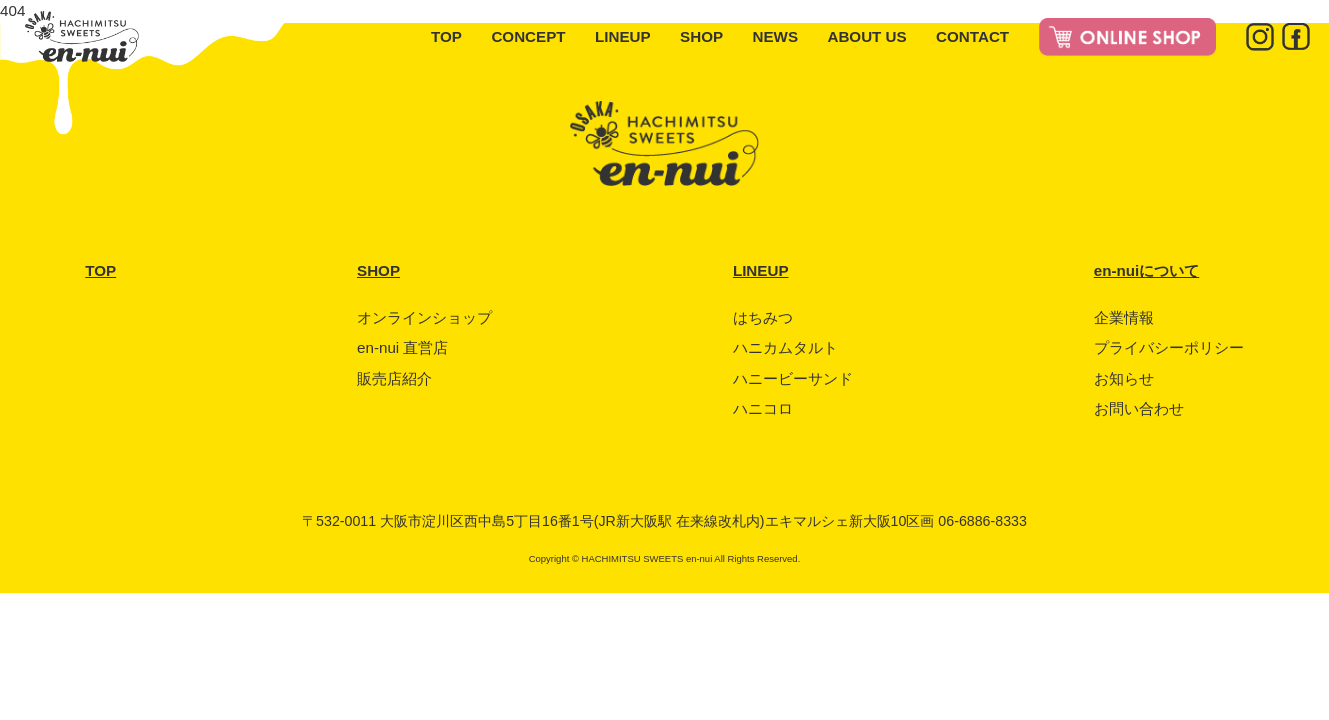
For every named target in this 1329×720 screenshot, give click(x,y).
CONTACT (972, 36)
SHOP (701, 36)
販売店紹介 (394, 378)
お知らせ (1124, 378)
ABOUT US (866, 36)
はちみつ (763, 317)
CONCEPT (528, 36)
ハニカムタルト (785, 347)
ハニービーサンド (793, 378)
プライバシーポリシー (1169, 347)
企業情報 (1124, 317)
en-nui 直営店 (402, 347)
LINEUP (623, 36)
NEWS (775, 36)
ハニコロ (763, 408)
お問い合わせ (1139, 408)
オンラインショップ (424, 317)
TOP (446, 36)
